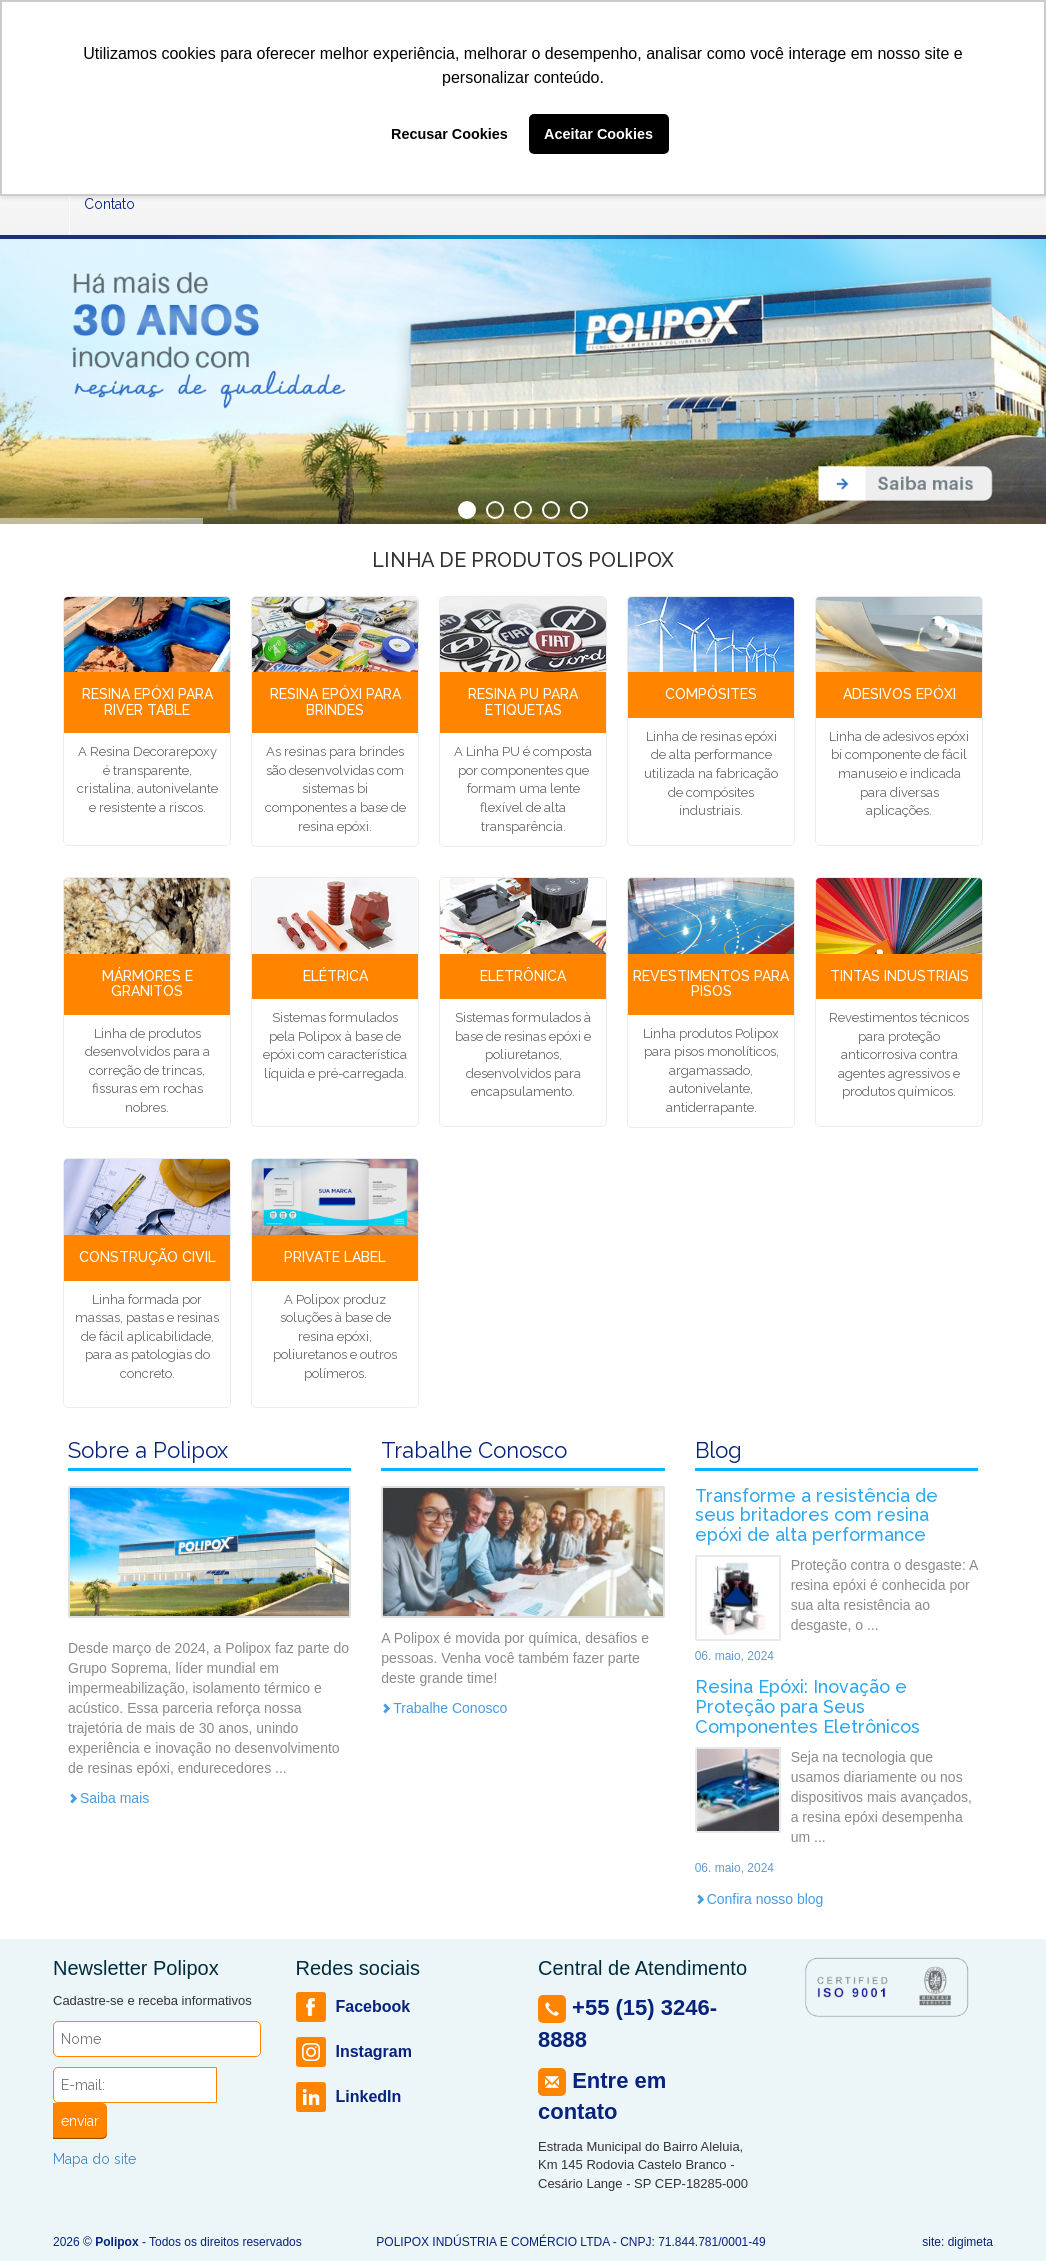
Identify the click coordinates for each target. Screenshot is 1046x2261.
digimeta (970, 2242)
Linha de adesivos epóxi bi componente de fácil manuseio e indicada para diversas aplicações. (899, 773)
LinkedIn (349, 2097)
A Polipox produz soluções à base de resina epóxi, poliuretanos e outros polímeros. (335, 1336)
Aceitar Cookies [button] (598, 134)
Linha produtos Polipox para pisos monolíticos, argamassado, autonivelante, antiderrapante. (711, 1070)
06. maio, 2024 (734, 1656)
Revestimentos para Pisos (711, 983)
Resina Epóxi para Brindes (335, 701)
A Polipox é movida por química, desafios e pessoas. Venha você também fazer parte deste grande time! (515, 1658)
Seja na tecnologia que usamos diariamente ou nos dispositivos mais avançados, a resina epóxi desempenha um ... (881, 1797)
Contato (109, 204)
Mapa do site (94, 2159)
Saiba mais (108, 1798)
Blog (718, 1450)
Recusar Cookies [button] (449, 134)
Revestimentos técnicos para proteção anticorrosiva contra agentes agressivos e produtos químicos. (899, 1054)
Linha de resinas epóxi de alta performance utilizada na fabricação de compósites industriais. (711, 773)
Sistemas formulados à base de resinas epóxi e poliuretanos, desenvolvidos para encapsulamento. (523, 1054)
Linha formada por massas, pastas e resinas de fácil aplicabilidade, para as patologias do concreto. (147, 1336)
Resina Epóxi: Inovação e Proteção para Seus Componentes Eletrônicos (807, 1706)
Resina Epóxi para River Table (147, 701)
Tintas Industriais (899, 976)
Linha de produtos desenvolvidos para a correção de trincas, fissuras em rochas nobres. (147, 1070)
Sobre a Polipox (148, 1450)
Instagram (354, 2052)
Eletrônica (523, 976)
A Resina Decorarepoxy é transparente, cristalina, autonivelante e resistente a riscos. (147, 779)
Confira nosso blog (759, 1899)
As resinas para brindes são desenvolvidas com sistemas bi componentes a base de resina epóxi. (335, 788)
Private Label (335, 1257)
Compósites (711, 694)
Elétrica (335, 976)
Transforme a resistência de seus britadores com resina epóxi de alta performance (816, 1515)
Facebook (353, 2007)
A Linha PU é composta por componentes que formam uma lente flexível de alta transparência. (523, 788)
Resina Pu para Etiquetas (523, 701)
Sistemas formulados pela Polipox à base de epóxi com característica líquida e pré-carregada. (335, 1045)
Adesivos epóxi (899, 694)
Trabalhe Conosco (474, 1450)
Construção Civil (147, 1257)
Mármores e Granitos (147, 983)
